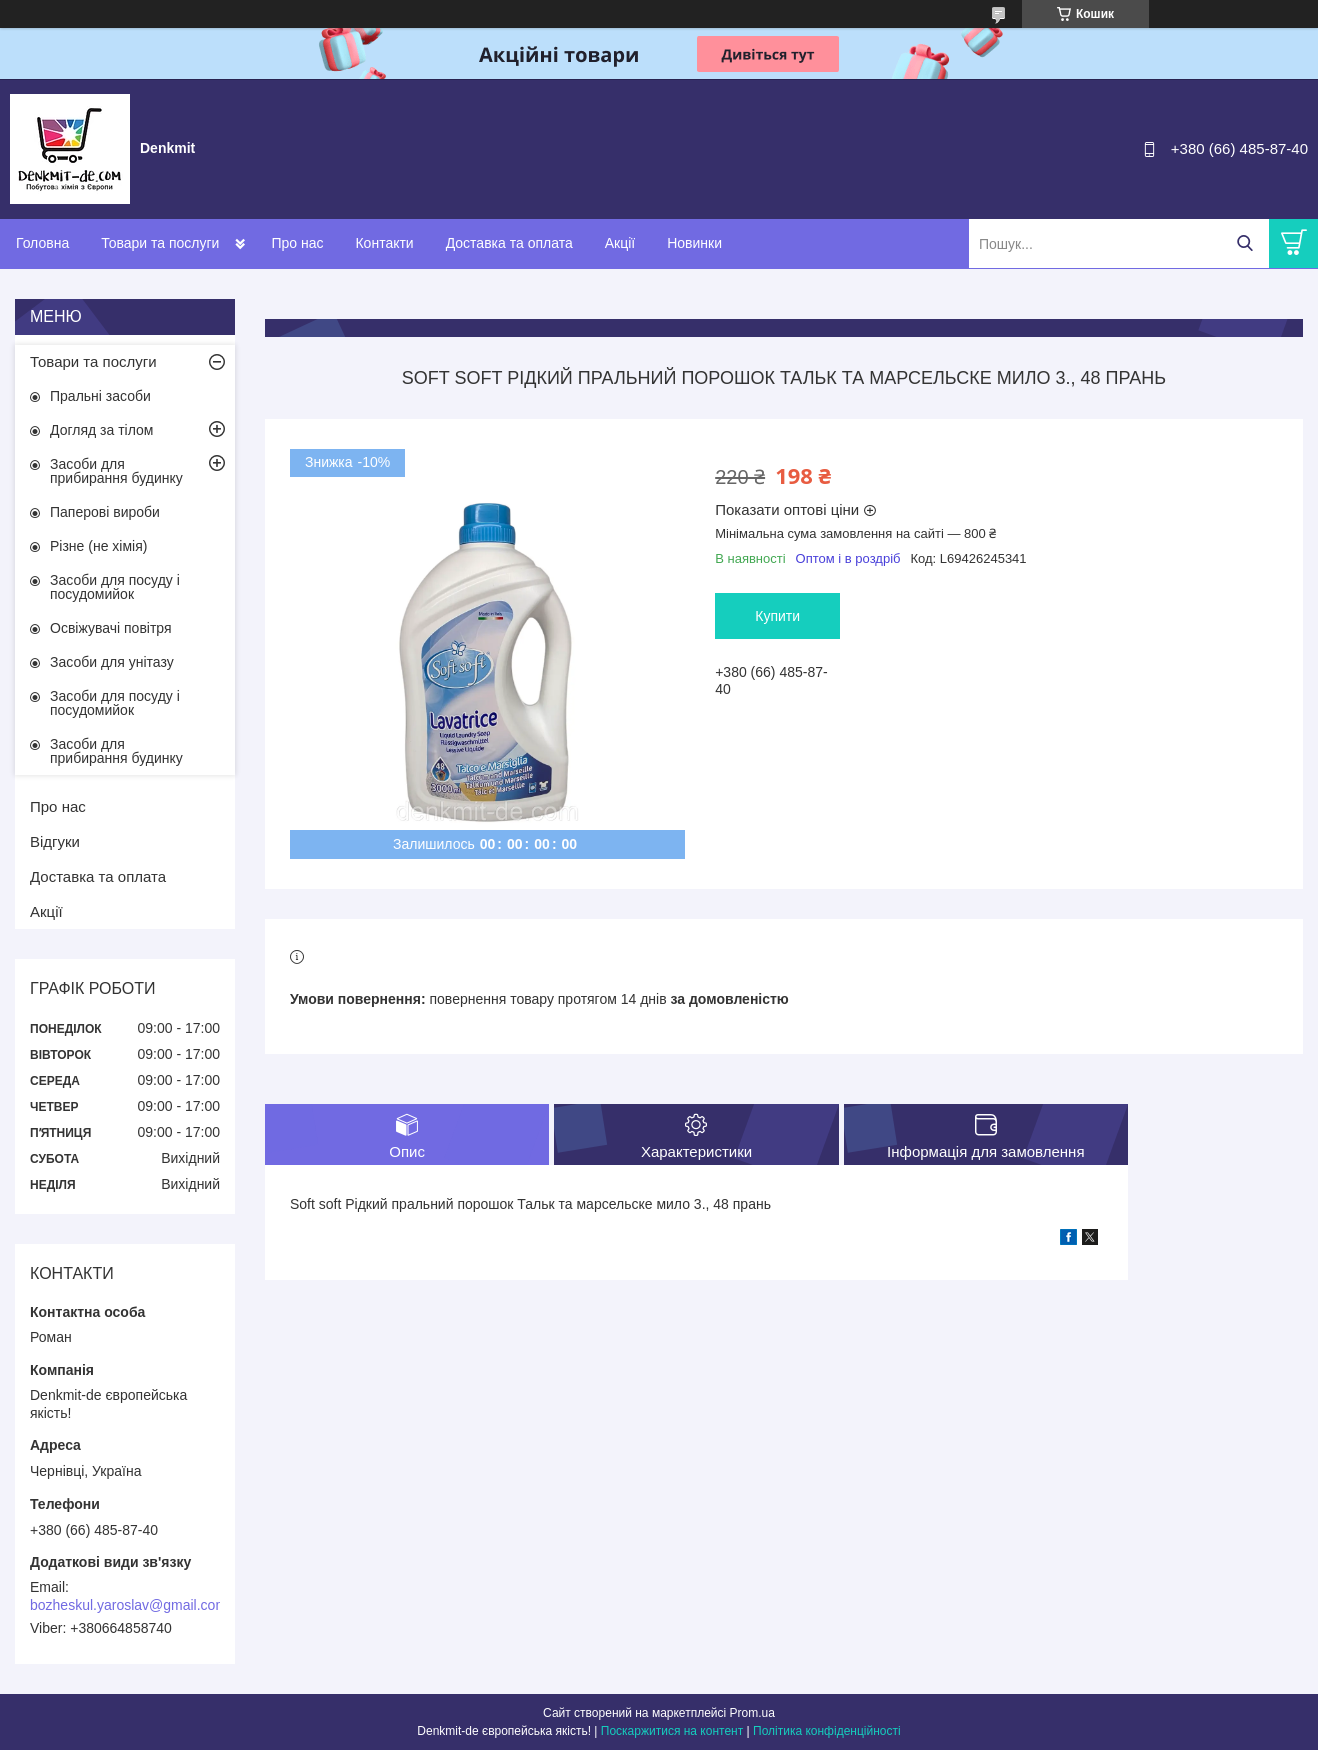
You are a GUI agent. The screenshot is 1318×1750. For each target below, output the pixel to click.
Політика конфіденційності (827, 1731)
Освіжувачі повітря (111, 628)
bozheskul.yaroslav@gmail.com (128, 1605)
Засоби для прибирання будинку (116, 471)
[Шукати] (1244, 243)
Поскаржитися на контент (672, 1731)
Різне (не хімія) (98, 546)
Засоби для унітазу (112, 662)
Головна (42, 243)
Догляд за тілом (101, 430)
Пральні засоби (100, 396)
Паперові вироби (105, 512)
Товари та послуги (160, 243)
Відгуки (55, 841)
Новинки (694, 243)
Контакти (384, 243)
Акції (620, 243)
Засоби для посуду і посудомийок (115, 587)
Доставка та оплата (509, 243)
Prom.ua (752, 1713)
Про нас (297, 243)
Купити (777, 616)
